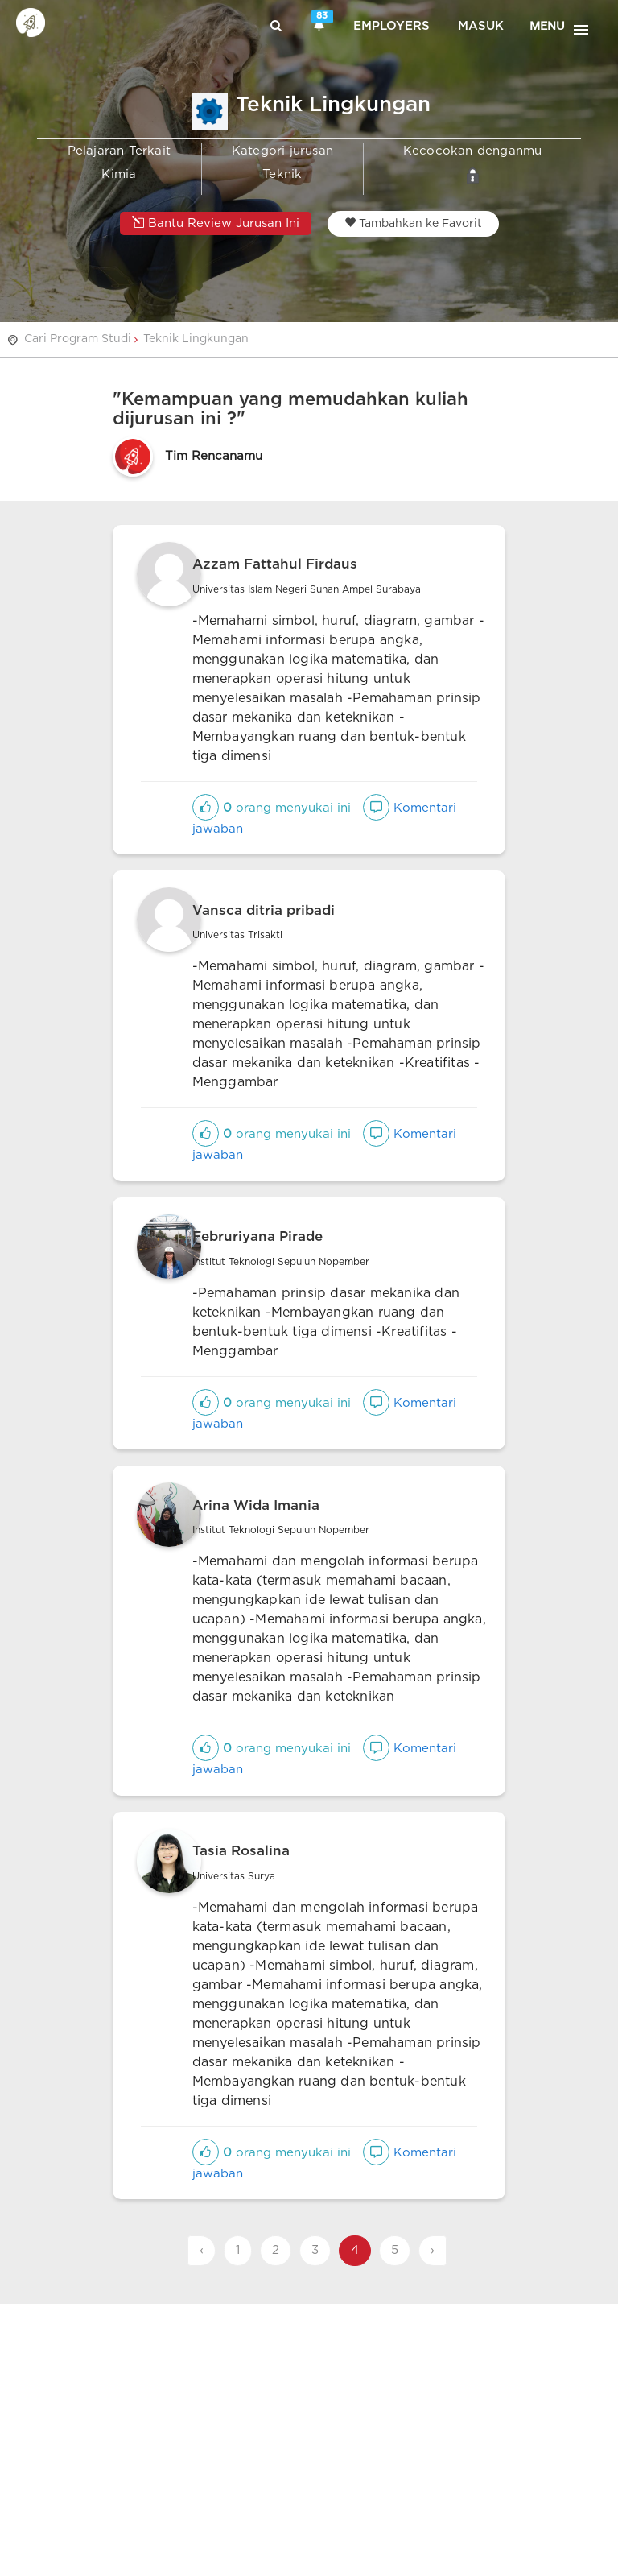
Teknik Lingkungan (196, 339)
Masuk (481, 26)
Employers (391, 26)
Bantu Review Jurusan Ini (215, 222)
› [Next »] (433, 2250)
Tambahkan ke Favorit (413, 223)
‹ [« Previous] (202, 2250)
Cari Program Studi (77, 339)
